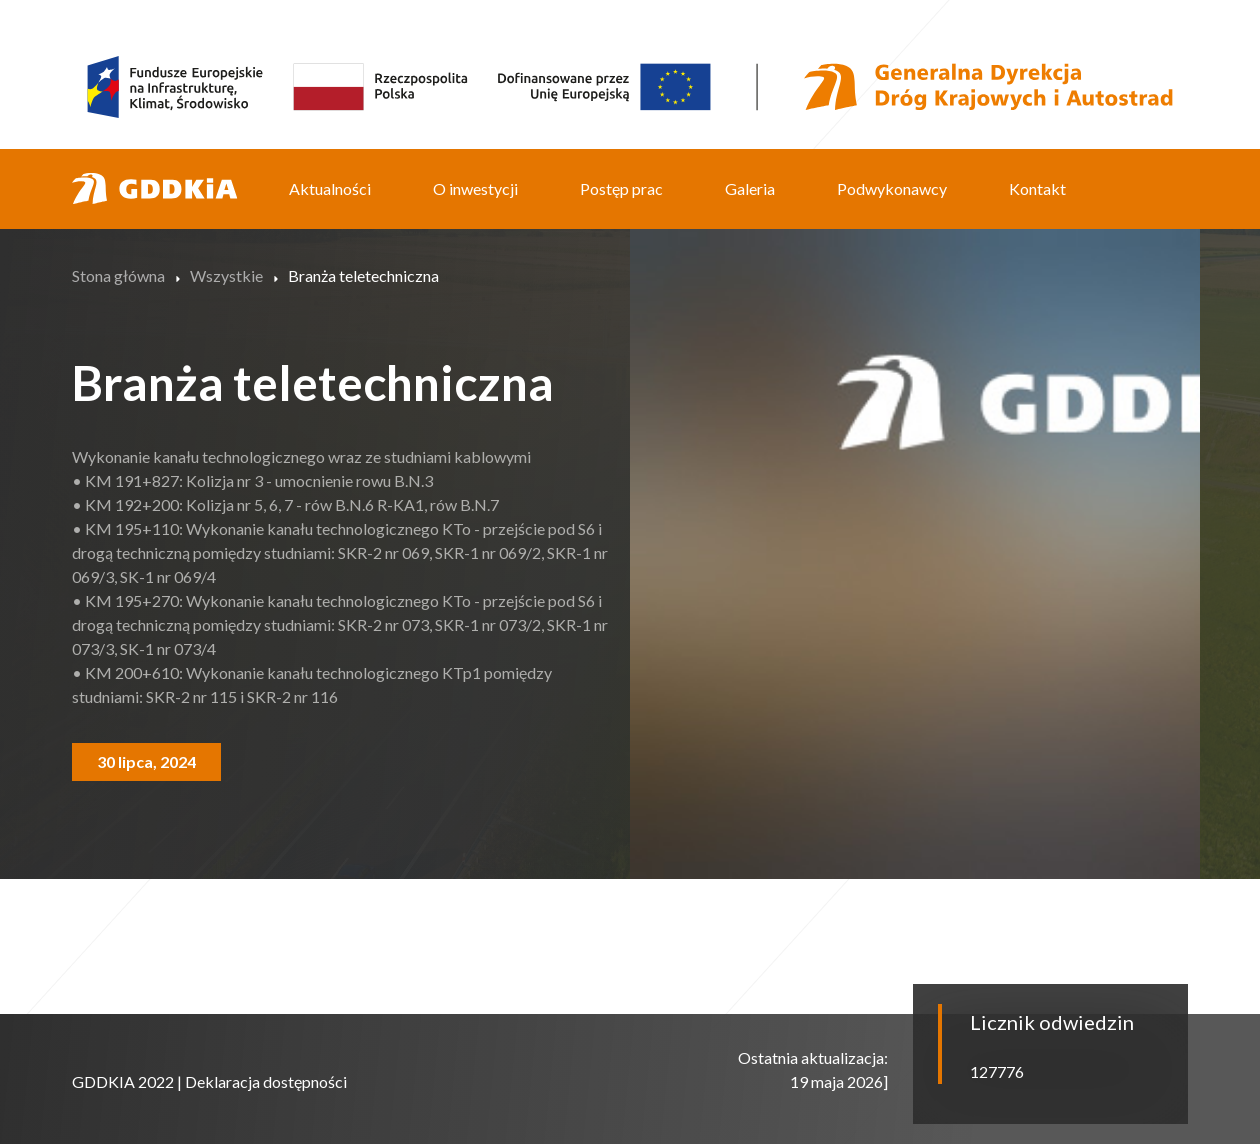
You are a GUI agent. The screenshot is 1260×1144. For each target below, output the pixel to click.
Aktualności (330, 188)
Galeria (750, 188)
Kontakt (1037, 188)
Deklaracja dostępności (266, 1081)
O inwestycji (475, 188)
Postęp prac (621, 188)
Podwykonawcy (892, 188)
